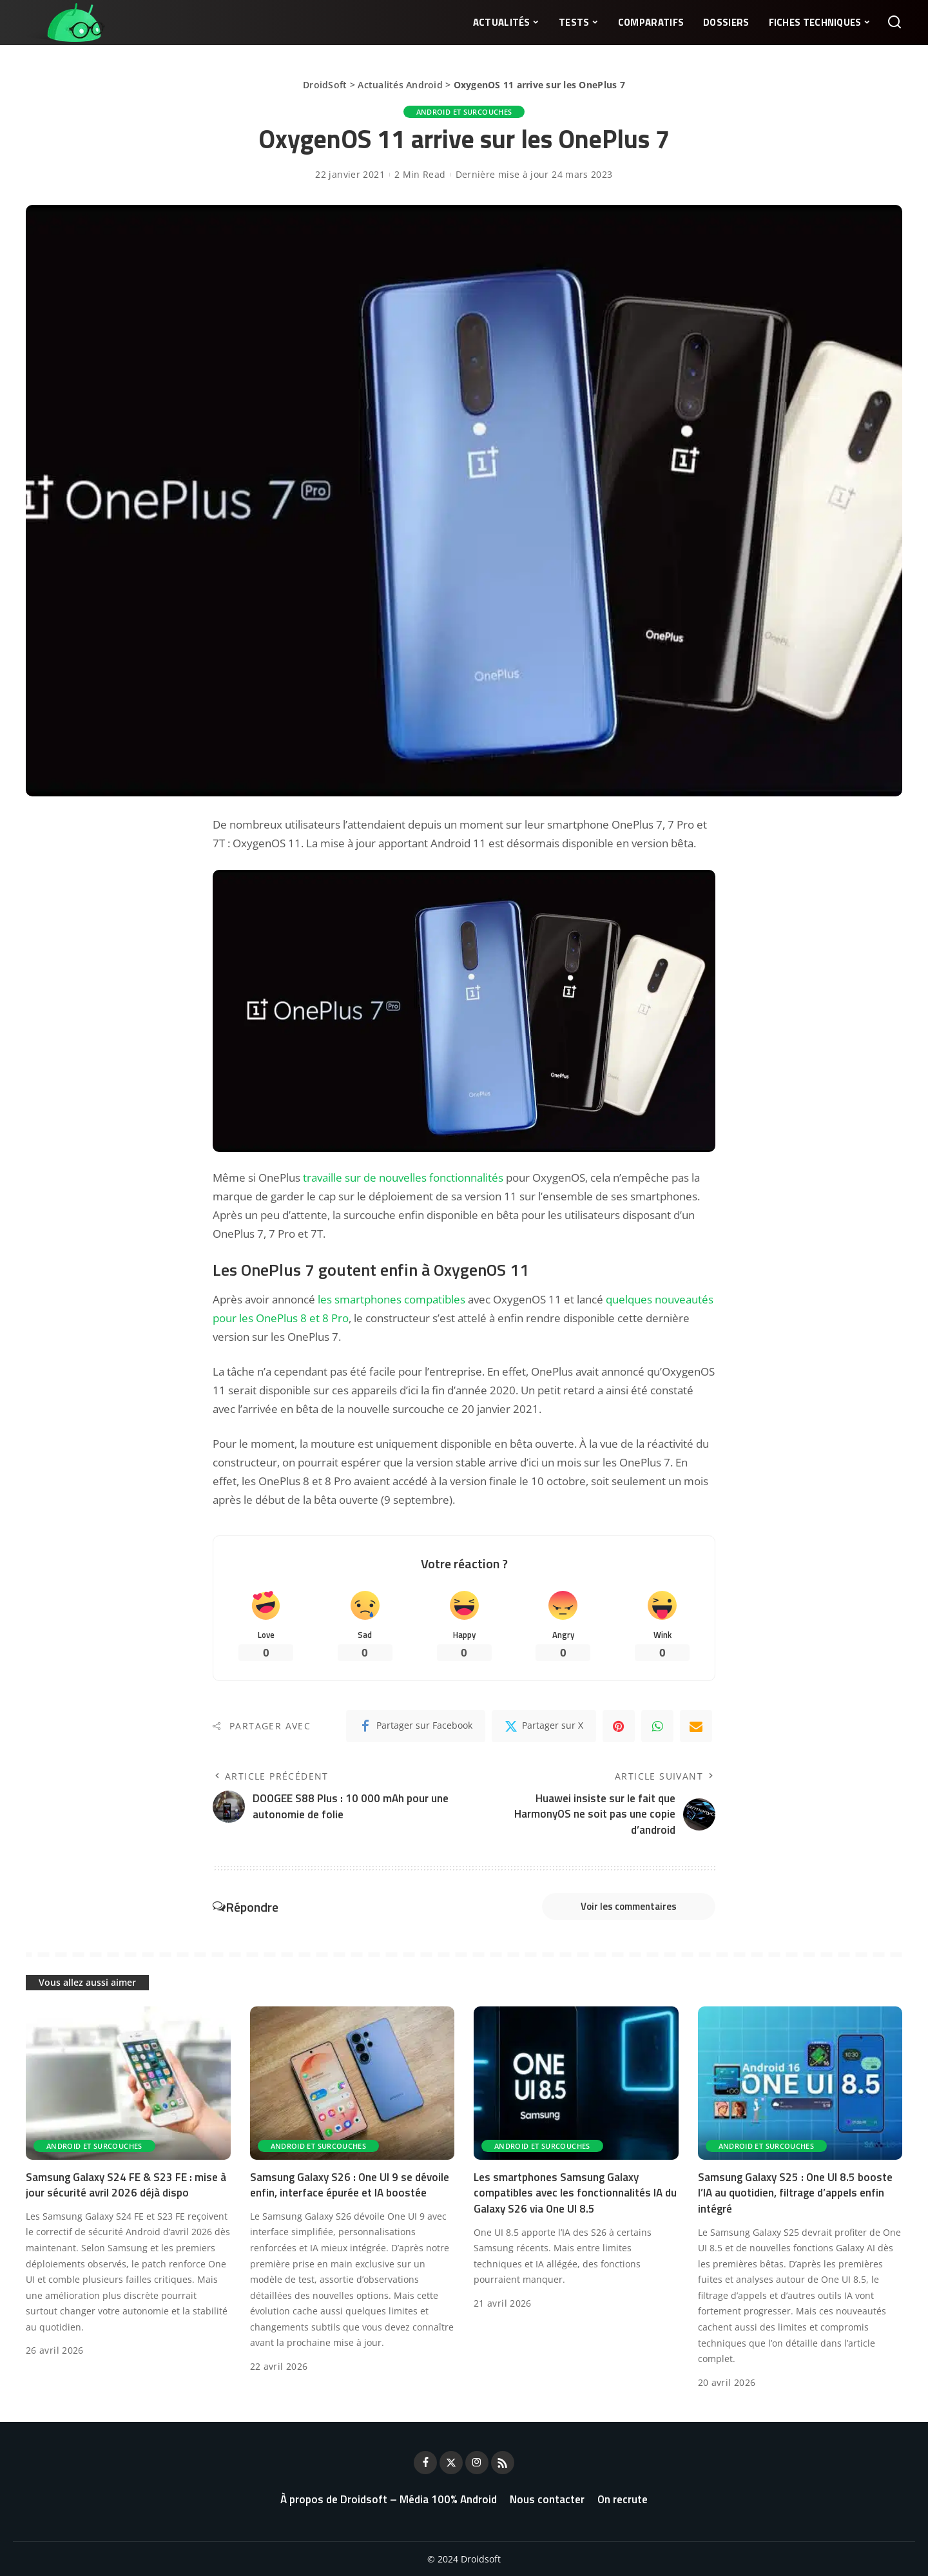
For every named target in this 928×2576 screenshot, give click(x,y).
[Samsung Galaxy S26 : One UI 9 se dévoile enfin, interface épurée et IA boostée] (352, 2083)
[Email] (696, 1726)
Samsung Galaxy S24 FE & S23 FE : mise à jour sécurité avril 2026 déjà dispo (126, 2185)
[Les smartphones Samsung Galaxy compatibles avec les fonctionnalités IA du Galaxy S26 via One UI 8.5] (576, 2083)
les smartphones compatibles (391, 1299)
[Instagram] (476, 2462)
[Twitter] (544, 1726)
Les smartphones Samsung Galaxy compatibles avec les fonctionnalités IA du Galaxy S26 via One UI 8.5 (575, 2193)
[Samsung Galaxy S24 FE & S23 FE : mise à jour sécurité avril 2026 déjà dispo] (128, 2083)
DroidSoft (325, 85)
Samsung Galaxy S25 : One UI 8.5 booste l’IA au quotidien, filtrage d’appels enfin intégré (795, 2193)
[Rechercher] (894, 22)
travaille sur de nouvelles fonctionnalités (403, 1177)
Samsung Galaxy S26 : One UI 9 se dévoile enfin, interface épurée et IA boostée (349, 2185)
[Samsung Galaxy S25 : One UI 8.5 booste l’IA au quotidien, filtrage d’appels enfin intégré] (800, 2083)
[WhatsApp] (657, 1726)
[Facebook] (415, 1726)
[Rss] (502, 2462)
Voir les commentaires (629, 1906)
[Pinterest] (619, 1726)
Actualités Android (400, 85)
